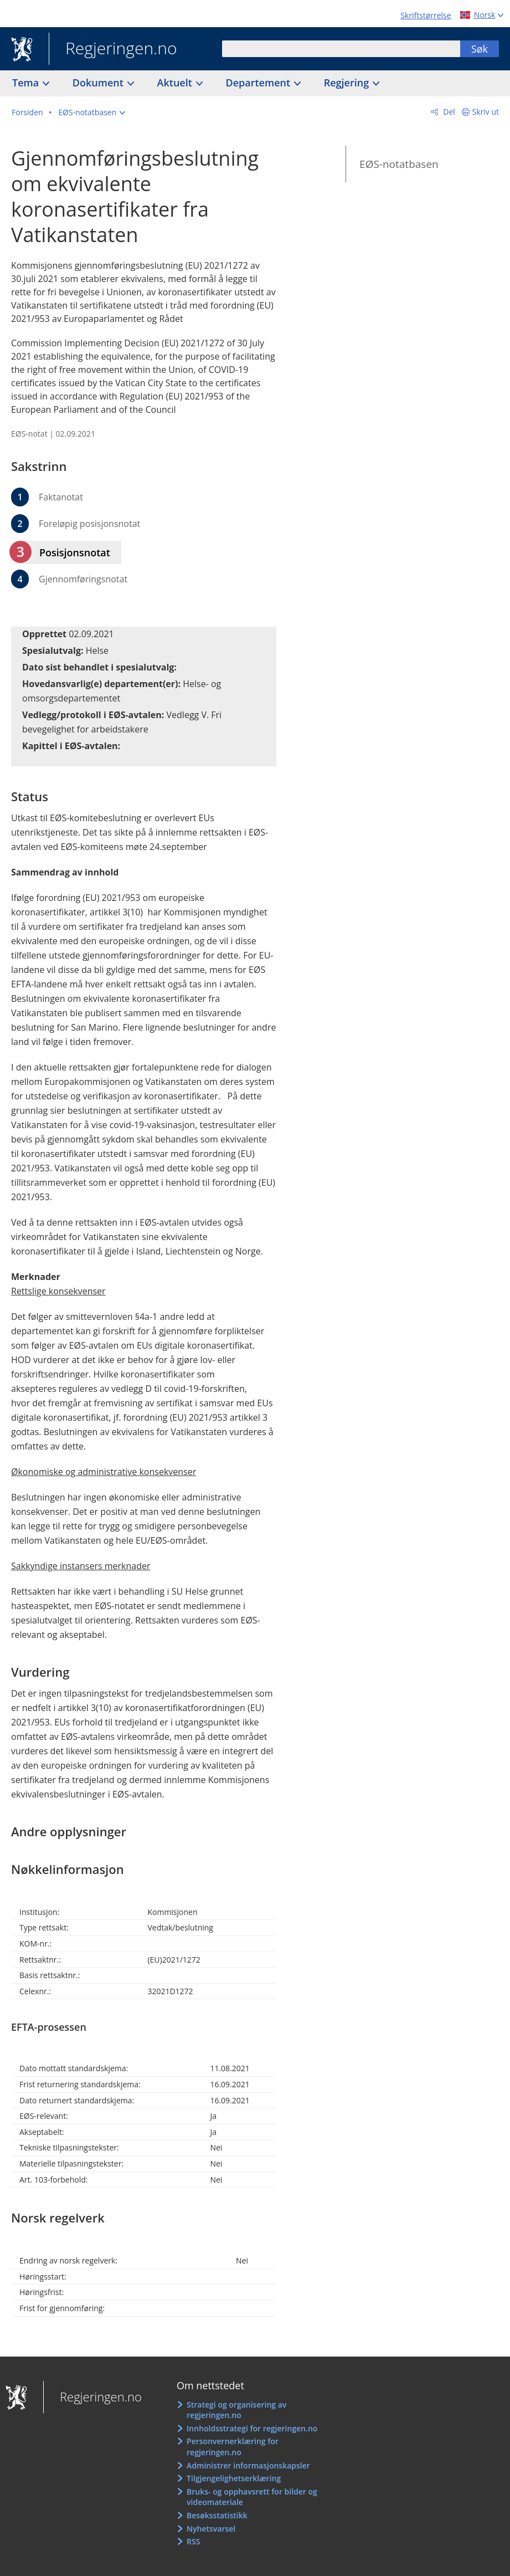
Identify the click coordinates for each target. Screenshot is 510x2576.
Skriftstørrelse (425, 15)
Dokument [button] (99, 82)
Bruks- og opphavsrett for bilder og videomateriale (252, 2497)
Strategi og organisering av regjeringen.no (236, 2410)
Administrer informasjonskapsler (248, 2465)
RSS (193, 2541)
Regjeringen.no (113, 49)
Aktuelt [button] (176, 82)
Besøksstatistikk (217, 2515)
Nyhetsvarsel (211, 2528)
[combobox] (341, 48)
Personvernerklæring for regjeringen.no (233, 2446)
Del (448, 111)
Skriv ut (485, 111)
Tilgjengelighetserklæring (234, 2478)
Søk (479, 48)
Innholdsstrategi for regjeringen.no (252, 2428)
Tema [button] (27, 82)
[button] (91, 112)
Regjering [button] (348, 82)
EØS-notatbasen (399, 164)
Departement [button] (259, 82)
